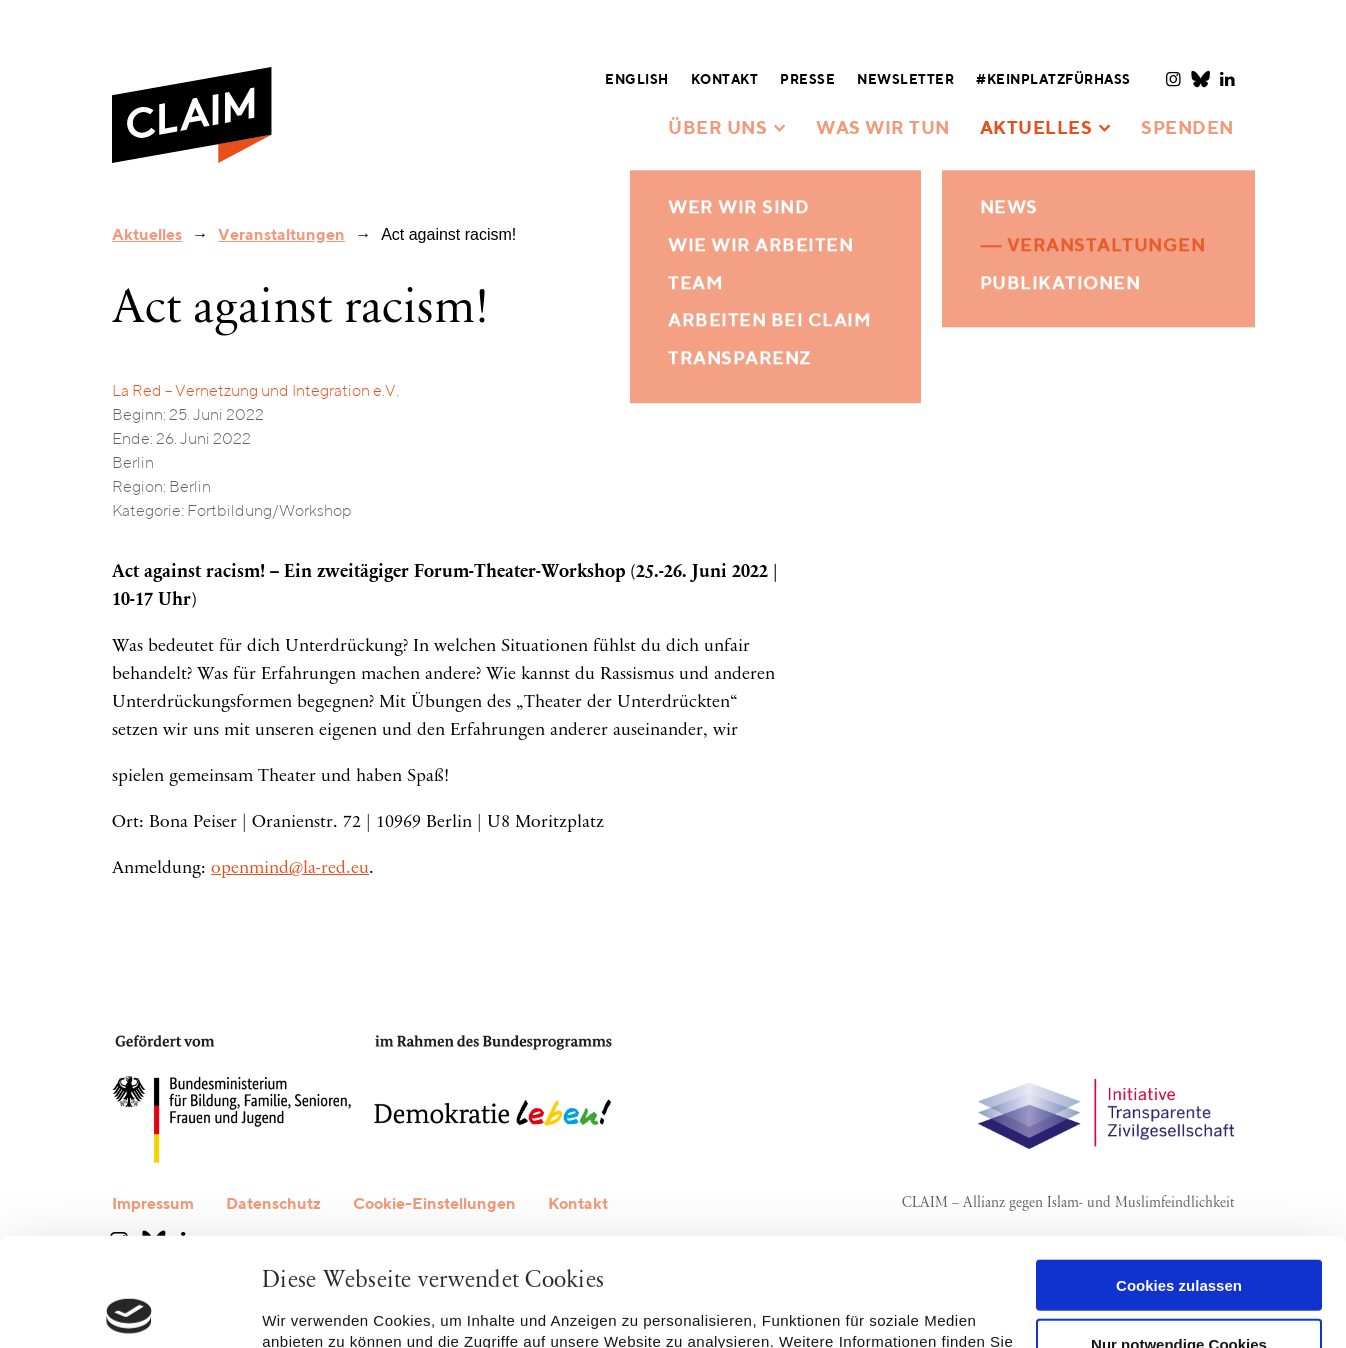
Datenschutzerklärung (423, 1254)
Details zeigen (312, 1308)
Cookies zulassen (1179, 1177)
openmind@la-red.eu (290, 869)
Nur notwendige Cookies (1179, 1235)
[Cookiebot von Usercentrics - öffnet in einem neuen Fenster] (129, 1309)
